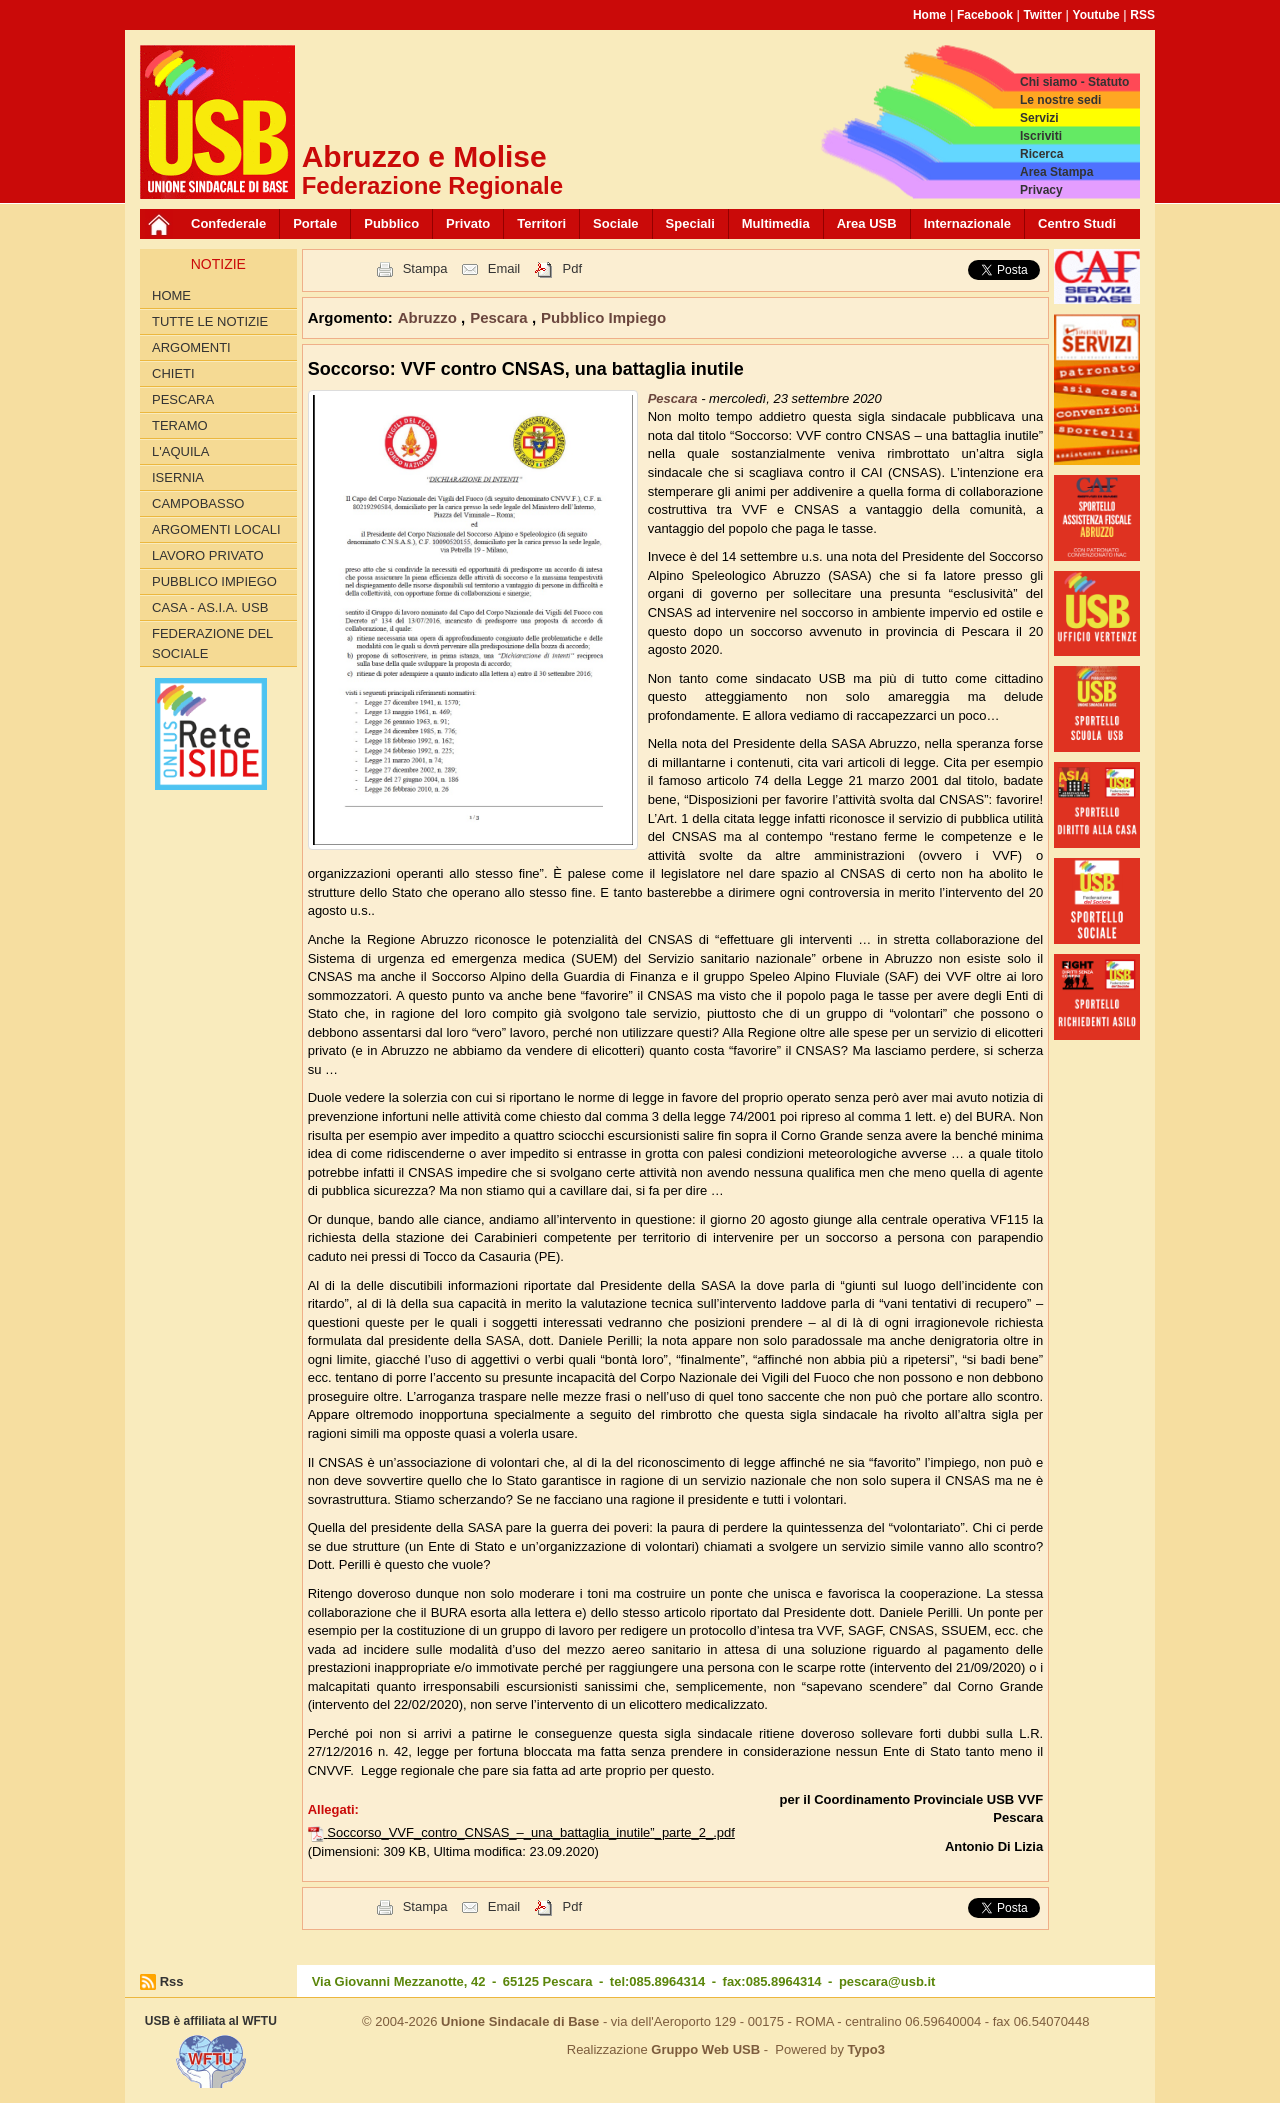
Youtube (1096, 15)
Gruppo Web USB (705, 2049)
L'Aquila (180, 451)
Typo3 (866, 2049)
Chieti (173, 373)
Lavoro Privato (208, 555)
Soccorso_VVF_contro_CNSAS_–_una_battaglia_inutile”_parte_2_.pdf (531, 1832)
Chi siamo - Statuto (1074, 82)
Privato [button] (468, 223)
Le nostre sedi (1060, 100)
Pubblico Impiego (214, 581)
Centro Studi (1077, 223)
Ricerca (1041, 154)
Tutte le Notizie (210, 321)
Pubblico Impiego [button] (603, 317)
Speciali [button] (690, 223)
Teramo (180, 425)
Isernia (178, 477)
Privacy (1041, 190)
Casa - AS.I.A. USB (210, 607)
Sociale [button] (616, 223)
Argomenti (191, 347)
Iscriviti (1041, 136)
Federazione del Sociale (212, 643)
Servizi (1039, 118)
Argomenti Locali (216, 529)
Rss (172, 1981)
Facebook (985, 15)
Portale (315, 223)
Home (929, 15)
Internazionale (967, 223)
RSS (1142, 15)
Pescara (183, 399)
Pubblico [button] (391, 223)
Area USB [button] (867, 223)
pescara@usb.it (887, 1981)
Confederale (228, 223)
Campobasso (198, 503)
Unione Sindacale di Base (520, 2021)
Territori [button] (541, 223)
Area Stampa (1056, 172)
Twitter (1043, 15)
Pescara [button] (501, 317)
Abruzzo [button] (429, 317)
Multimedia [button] (776, 223)
